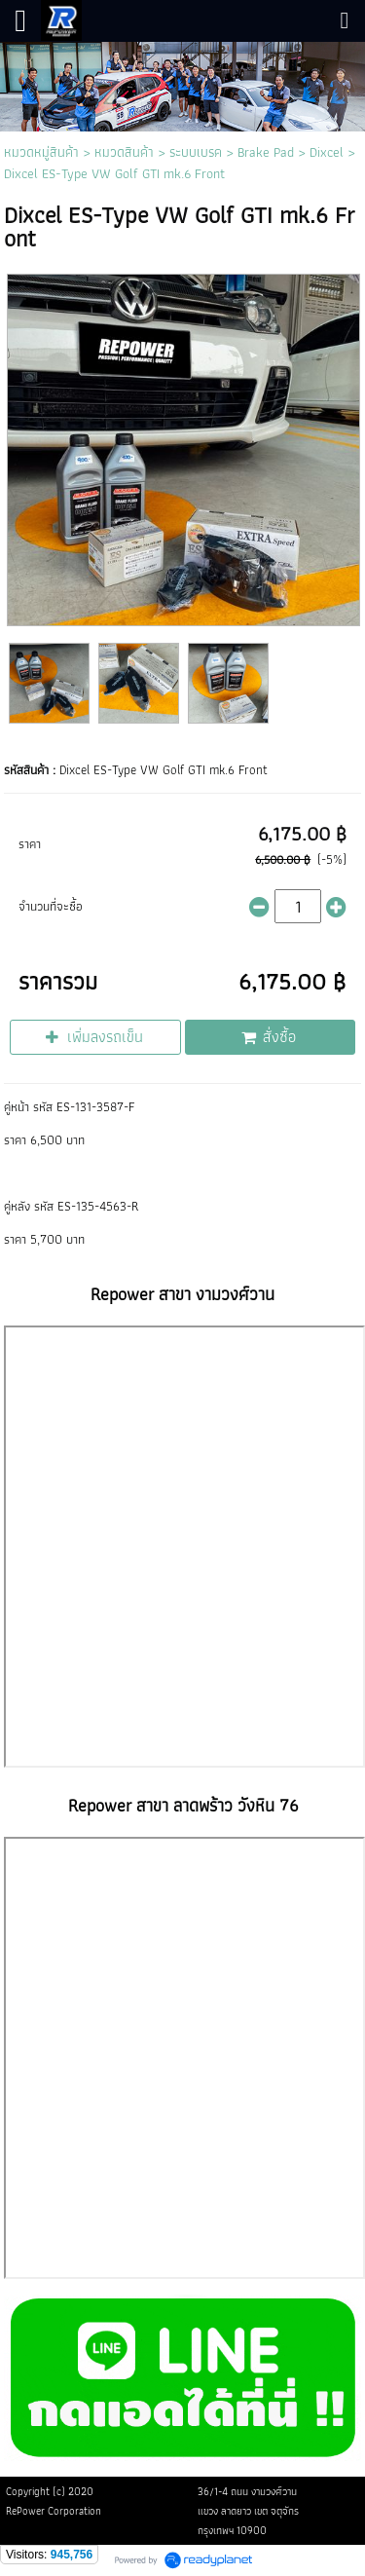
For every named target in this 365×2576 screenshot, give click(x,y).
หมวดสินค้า (124, 152)
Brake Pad (265, 152)
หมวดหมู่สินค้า (41, 152)
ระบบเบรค (195, 152)
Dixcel (327, 152)
